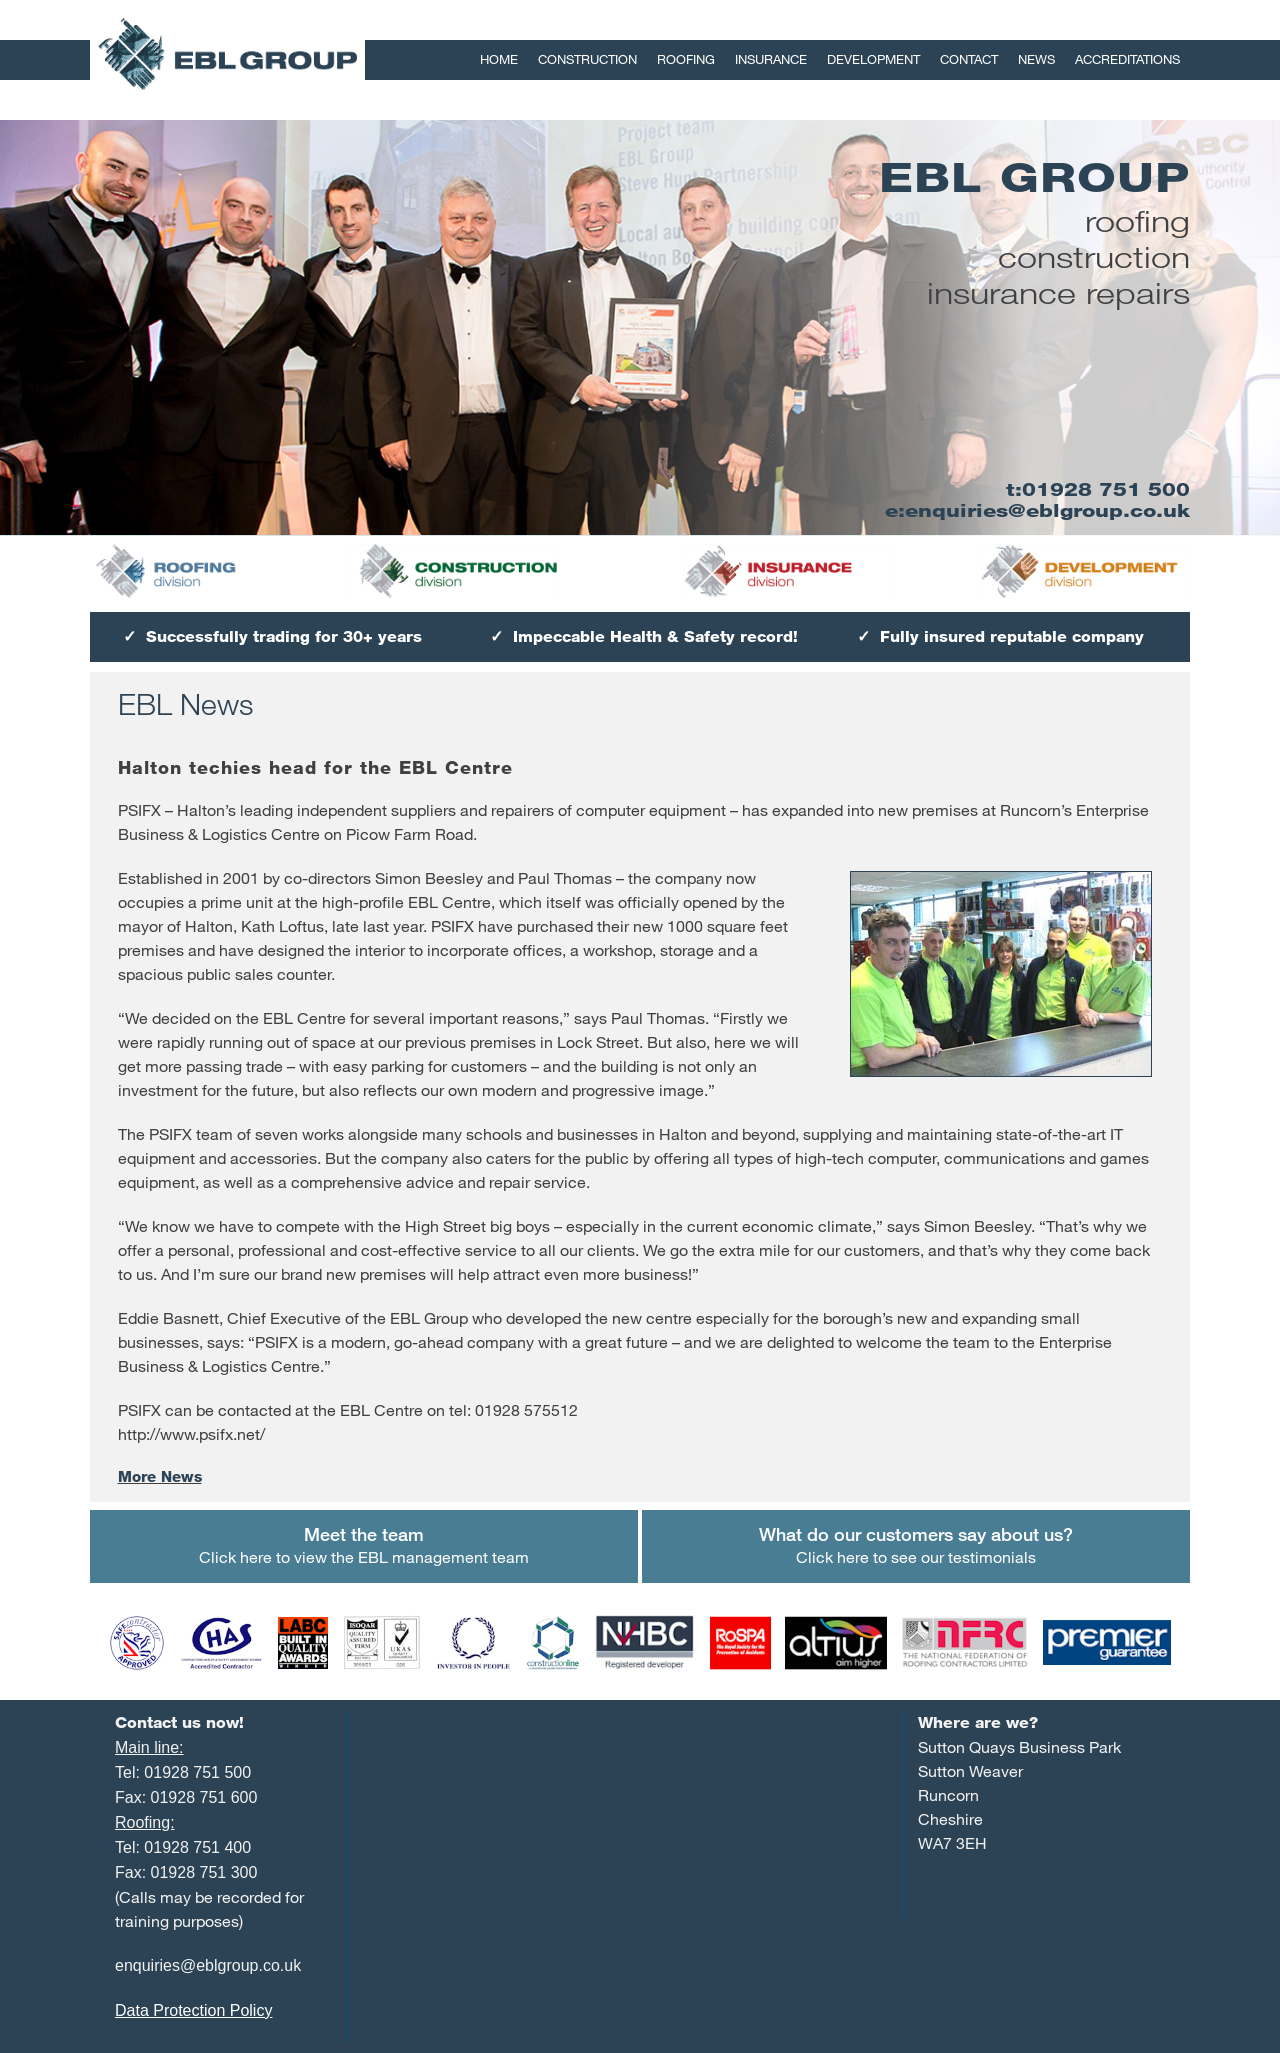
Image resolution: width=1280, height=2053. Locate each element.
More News (160, 1476)
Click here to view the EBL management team (364, 1544)
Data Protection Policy (193, 2010)
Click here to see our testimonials (916, 1544)
